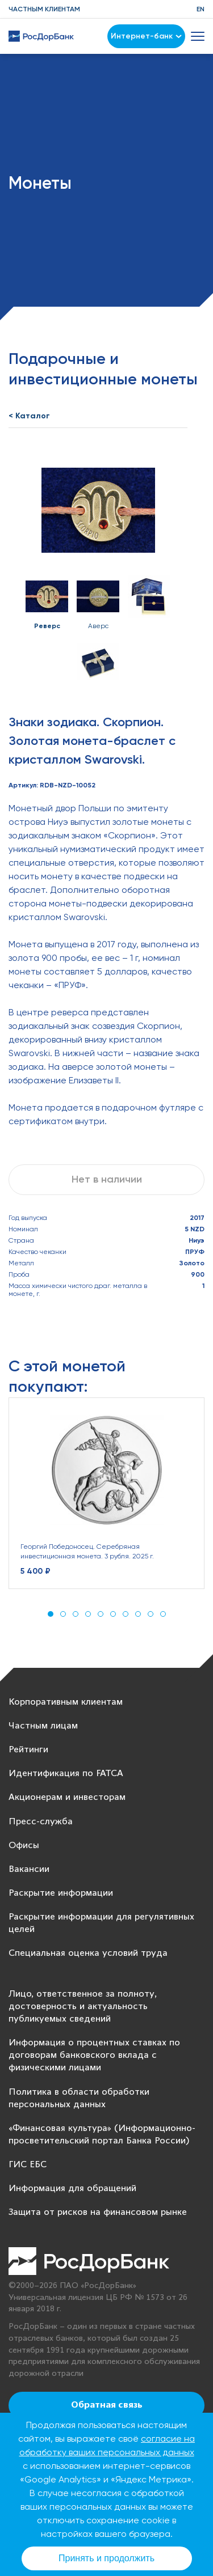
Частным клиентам (44, 9)
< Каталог (29, 416)
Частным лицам (43, 1726)
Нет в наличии (107, 1179)
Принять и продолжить (106, 2558)
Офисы (24, 1845)
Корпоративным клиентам (66, 1702)
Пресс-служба (41, 1822)
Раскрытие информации (61, 1893)
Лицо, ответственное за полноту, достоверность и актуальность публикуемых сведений (83, 2006)
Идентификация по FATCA (66, 1773)
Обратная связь (107, 2405)
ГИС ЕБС (28, 2165)
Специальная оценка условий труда (88, 1953)
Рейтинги (28, 1750)
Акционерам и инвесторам (67, 1797)
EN (200, 9)
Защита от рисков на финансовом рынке (98, 2212)
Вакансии (29, 1869)
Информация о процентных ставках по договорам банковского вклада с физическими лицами (94, 2055)
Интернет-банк (146, 36)
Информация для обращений (72, 2188)
